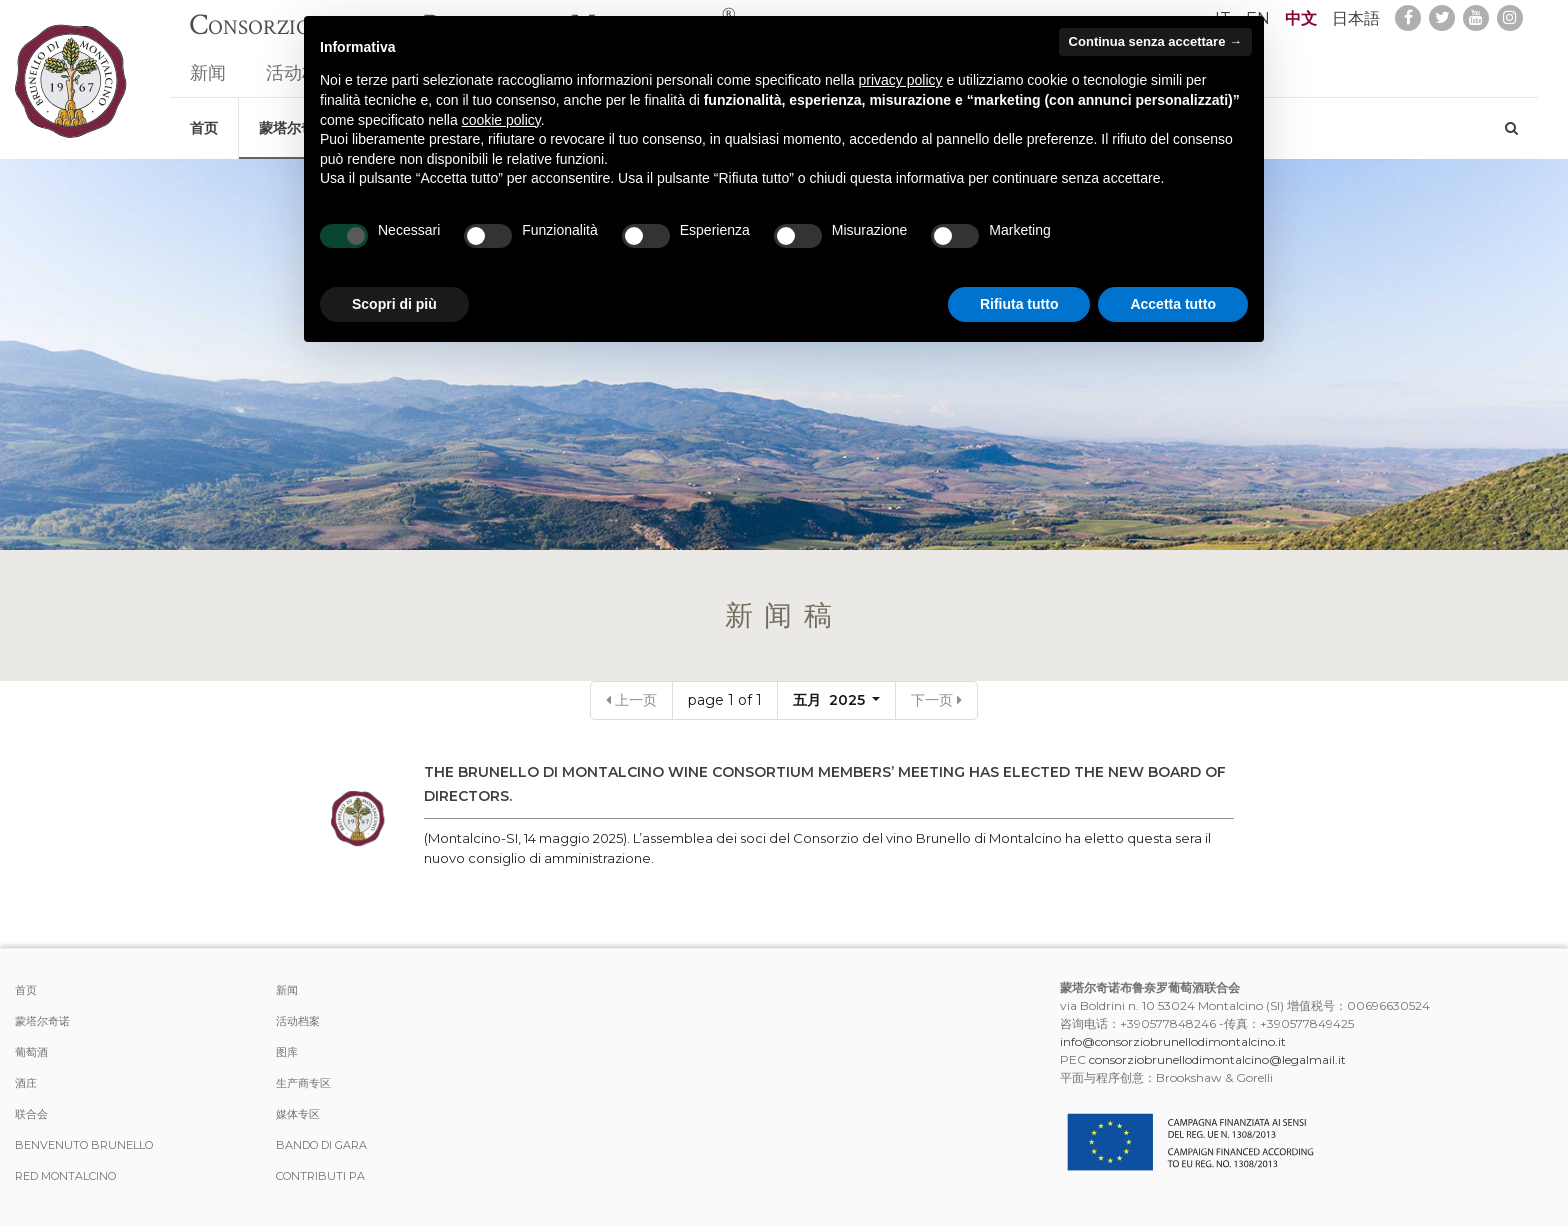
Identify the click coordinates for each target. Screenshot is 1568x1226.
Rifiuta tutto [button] (1019, 304)
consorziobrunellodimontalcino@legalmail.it (1217, 1059)
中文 (1301, 18)
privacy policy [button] (901, 80)
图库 (287, 1052)
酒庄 (26, 1083)
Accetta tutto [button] (1173, 304)
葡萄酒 (31, 1052)
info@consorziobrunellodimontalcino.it (1173, 1041)
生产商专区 (303, 1083)
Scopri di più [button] (394, 304)
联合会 (31, 1114)
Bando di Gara (321, 1145)
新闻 (208, 63)
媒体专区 (298, 1114)
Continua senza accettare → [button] (1155, 41)
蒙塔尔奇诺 (42, 1021)
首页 (204, 118)
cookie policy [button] (501, 120)
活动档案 (298, 1021)
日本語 (1356, 18)
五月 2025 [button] (831, 700)
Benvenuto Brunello (84, 1145)
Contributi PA (320, 1176)
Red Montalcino (65, 1176)
